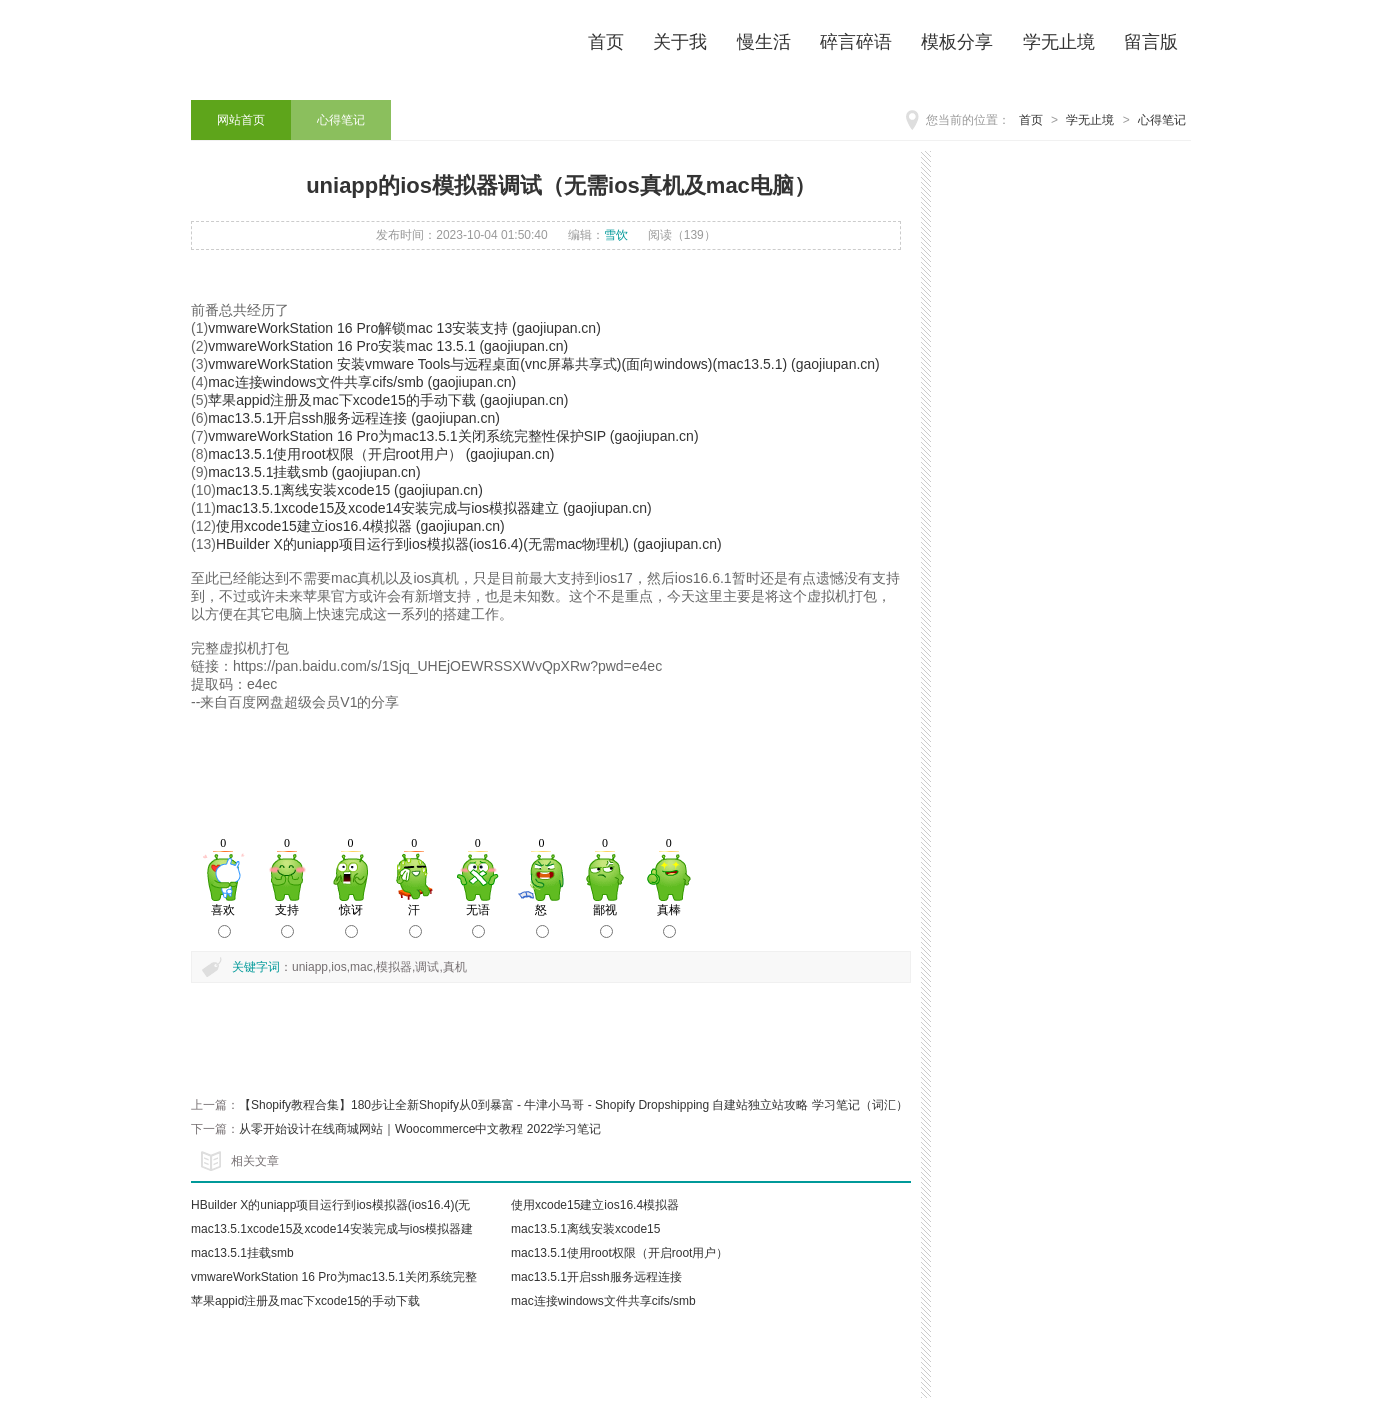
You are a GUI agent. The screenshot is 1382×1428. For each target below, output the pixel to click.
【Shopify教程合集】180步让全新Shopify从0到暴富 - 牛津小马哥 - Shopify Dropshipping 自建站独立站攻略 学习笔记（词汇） (573, 1105)
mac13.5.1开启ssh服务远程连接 (596, 1277)
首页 (1031, 120)
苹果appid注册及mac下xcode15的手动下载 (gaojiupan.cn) (388, 400)
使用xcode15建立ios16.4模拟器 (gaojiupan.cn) (360, 526)
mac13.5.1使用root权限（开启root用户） (619, 1253)
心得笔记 (1162, 120)
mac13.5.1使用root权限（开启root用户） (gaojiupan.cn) (381, 454)
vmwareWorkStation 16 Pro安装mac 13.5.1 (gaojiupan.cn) (388, 346)
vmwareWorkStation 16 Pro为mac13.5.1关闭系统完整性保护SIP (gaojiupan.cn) (453, 436)
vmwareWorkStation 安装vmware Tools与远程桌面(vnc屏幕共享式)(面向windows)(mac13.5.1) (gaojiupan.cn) (544, 364)
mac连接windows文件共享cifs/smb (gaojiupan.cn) (362, 382)
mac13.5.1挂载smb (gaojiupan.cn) (314, 472)
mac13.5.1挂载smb (242, 1253)
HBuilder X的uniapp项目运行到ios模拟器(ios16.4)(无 (330, 1205)
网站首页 (241, 120)
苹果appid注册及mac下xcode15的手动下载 (305, 1301)
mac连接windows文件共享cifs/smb (603, 1301)
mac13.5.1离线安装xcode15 (585, 1229)
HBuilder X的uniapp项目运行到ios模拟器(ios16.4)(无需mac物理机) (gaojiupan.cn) (469, 544)
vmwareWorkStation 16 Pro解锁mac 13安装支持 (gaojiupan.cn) (404, 328)
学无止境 (1090, 120)
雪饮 (616, 235)
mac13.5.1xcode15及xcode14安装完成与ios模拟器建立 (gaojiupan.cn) (434, 508)
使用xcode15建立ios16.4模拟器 (595, 1205)
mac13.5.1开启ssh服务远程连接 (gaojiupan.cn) (354, 418)
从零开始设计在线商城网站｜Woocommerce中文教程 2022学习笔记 (420, 1129)
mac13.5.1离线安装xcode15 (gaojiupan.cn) (349, 490)
